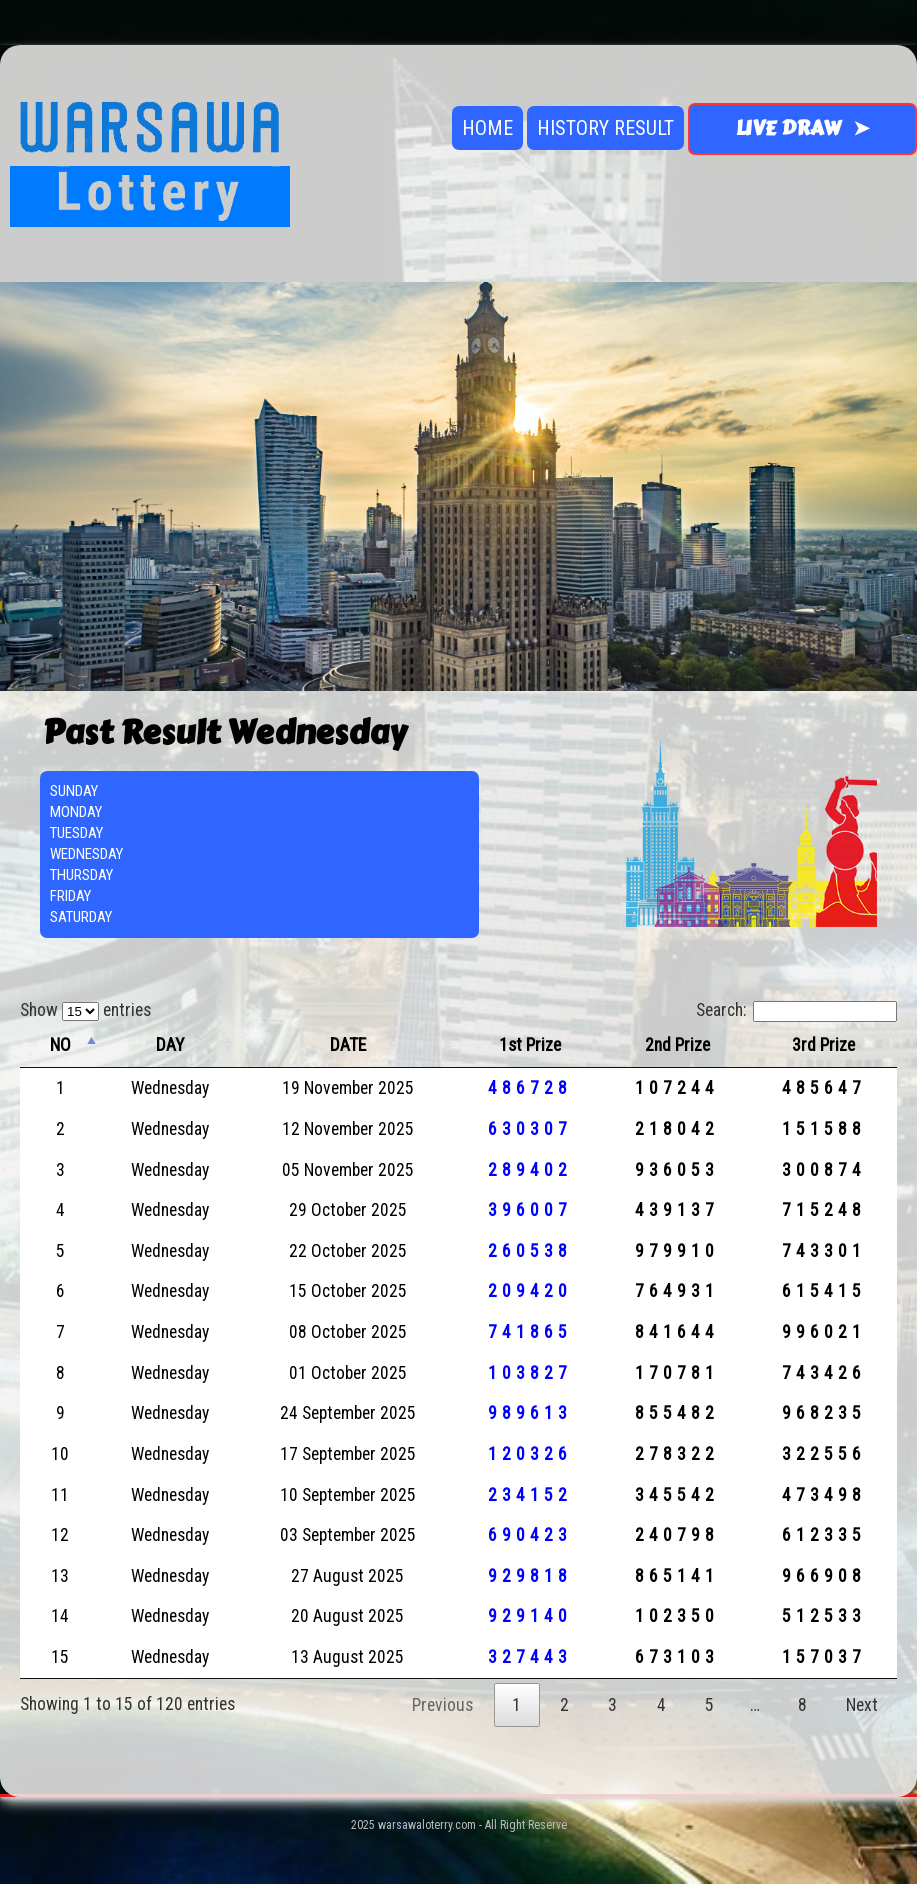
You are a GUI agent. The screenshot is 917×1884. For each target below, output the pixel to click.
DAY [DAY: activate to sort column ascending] (170, 1045)
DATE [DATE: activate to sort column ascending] (348, 1045)
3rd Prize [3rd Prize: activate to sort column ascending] (823, 1045)
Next (862, 1705)
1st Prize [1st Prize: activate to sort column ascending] (530, 1045)
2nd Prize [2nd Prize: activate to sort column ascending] (677, 1045)
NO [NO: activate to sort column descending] (60, 1045)
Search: (796, 1010)
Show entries (85, 1010)
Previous (442, 1705)
